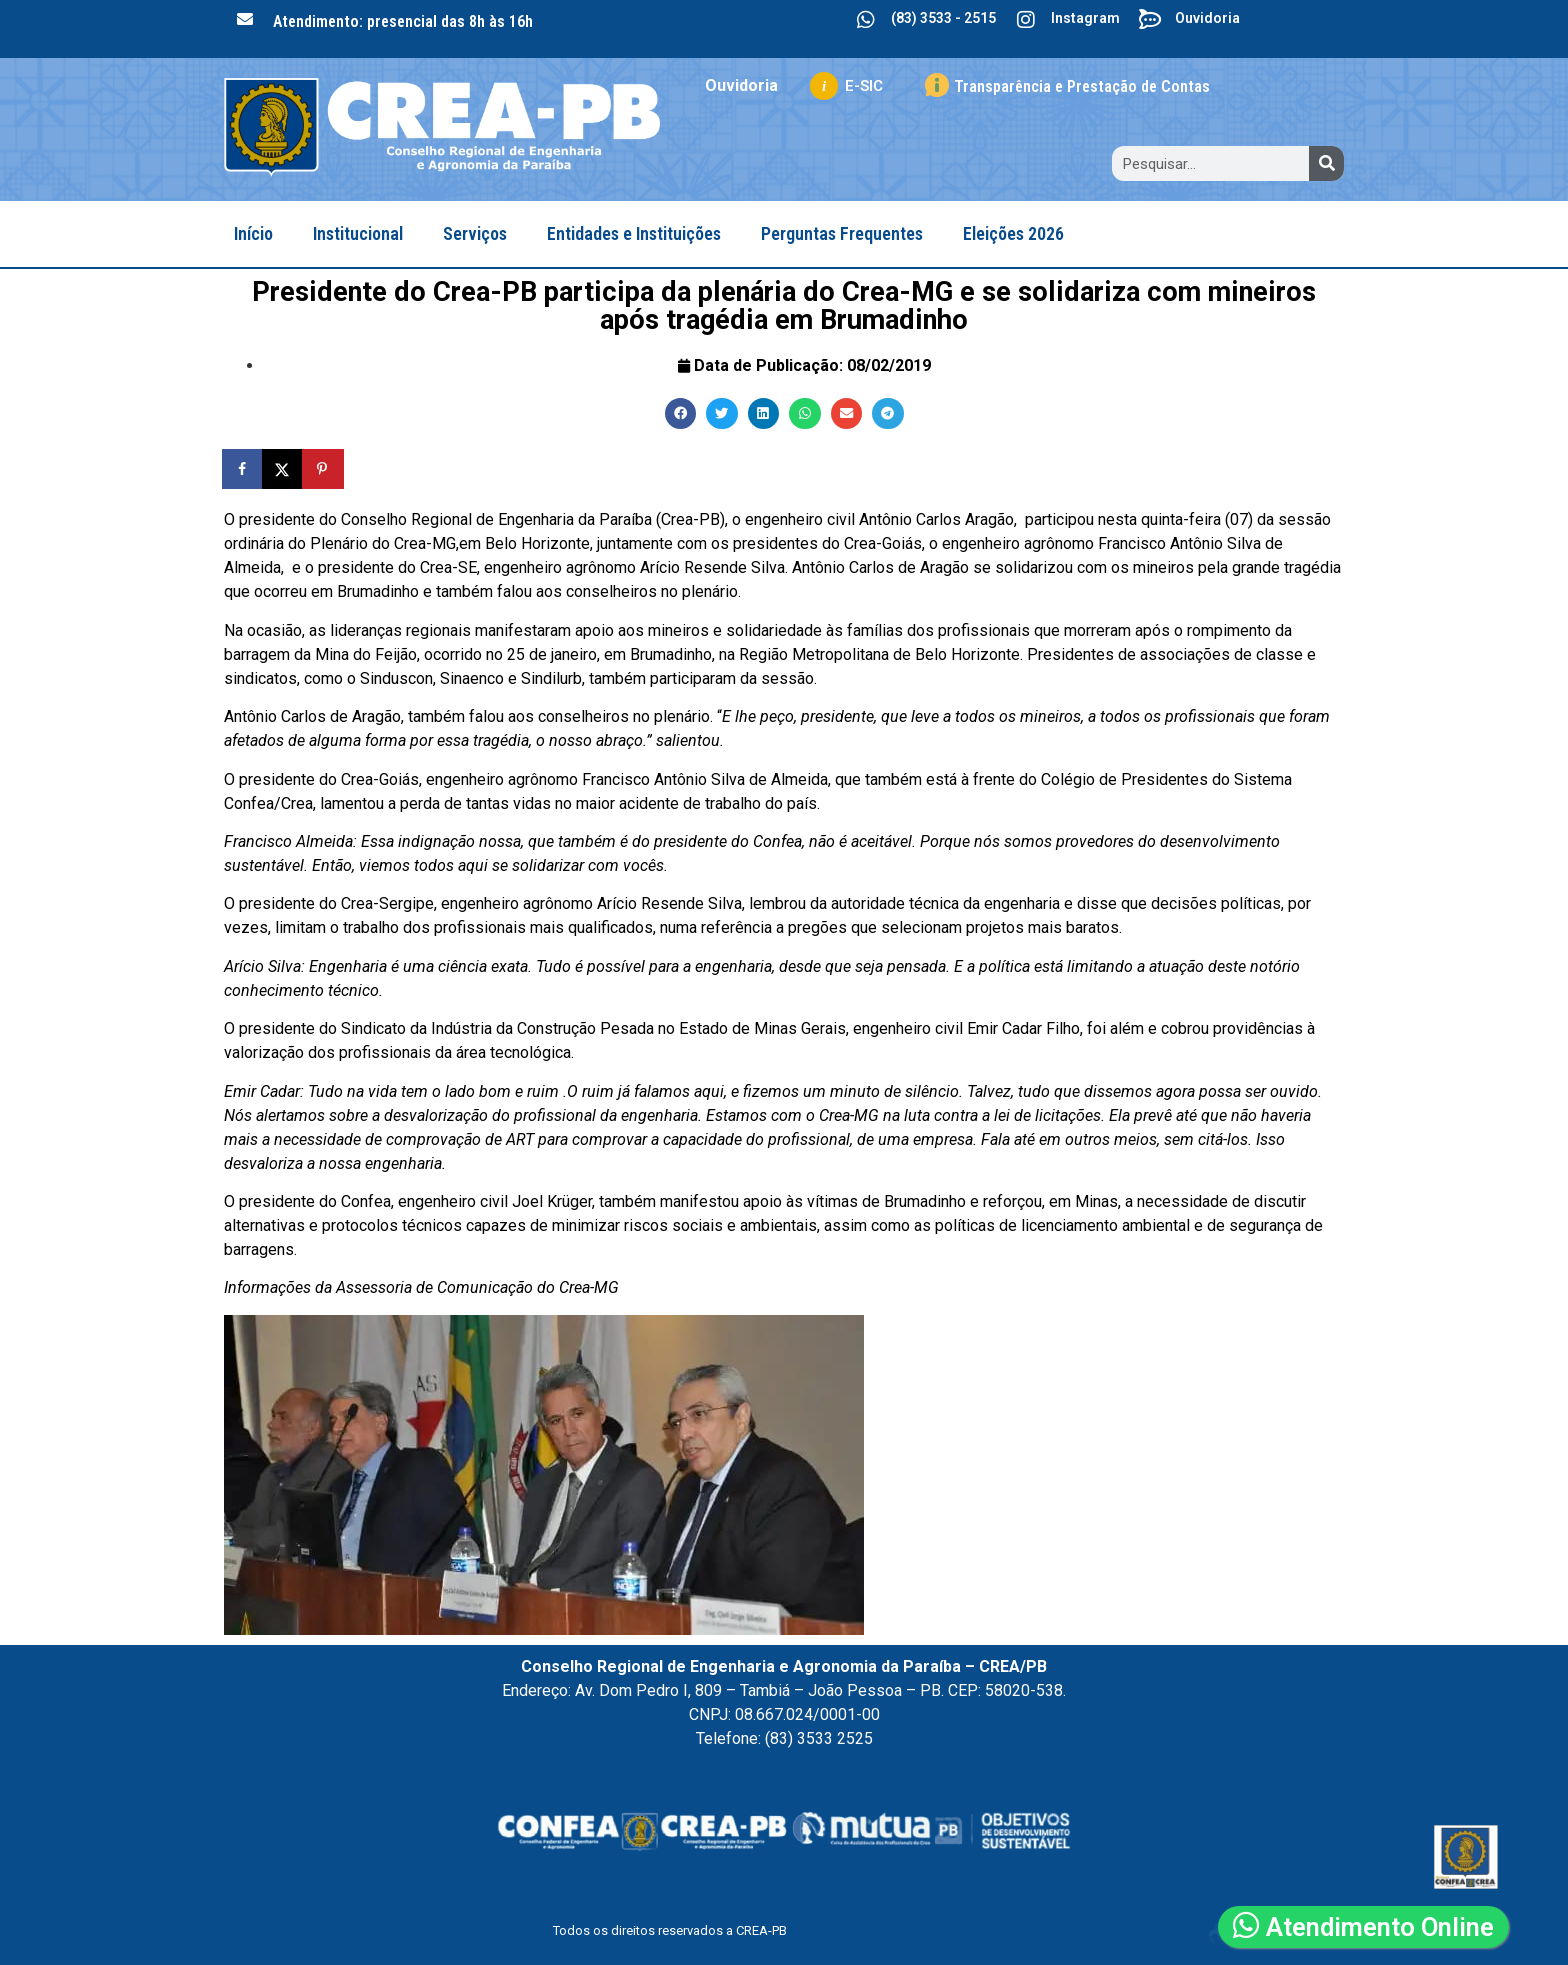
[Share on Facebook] (244, 469)
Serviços (475, 233)
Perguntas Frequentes (842, 233)
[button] (681, 414)
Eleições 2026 (1013, 233)
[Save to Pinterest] (324, 469)
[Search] (1326, 163)
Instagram (1085, 18)
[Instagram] (1026, 20)
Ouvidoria (1207, 18)
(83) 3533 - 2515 (943, 18)
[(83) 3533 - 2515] (866, 20)
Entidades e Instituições (634, 233)
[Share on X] (284, 469)
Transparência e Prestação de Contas (1082, 86)
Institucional (358, 233)
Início (253, 233)
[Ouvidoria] (1150, 20)
